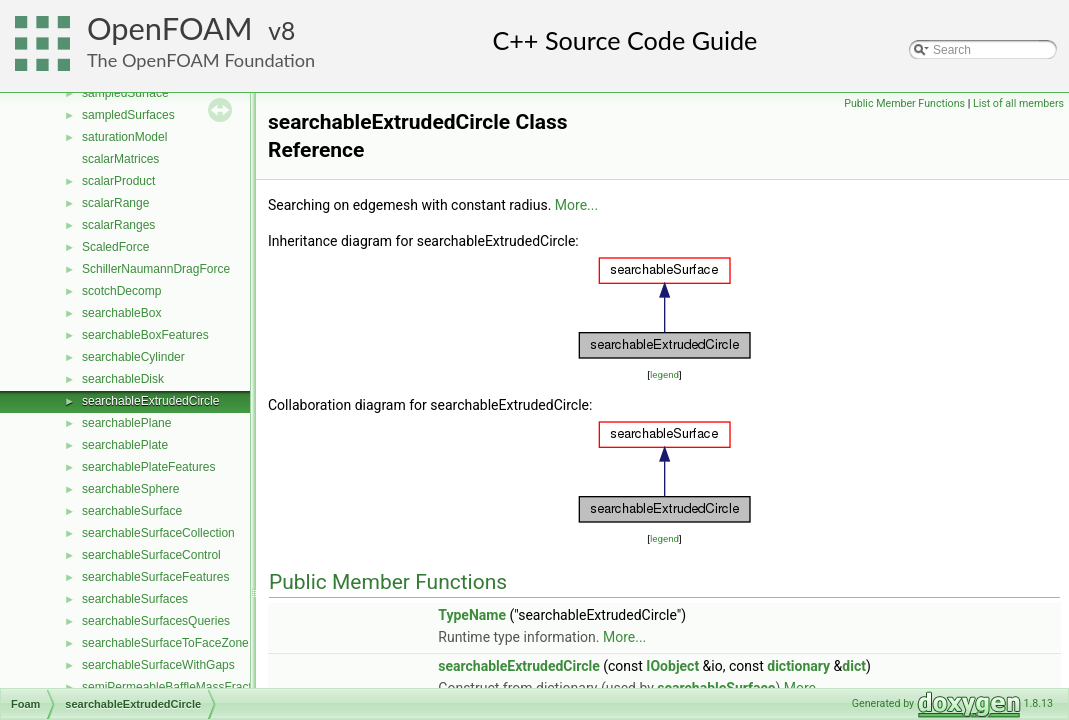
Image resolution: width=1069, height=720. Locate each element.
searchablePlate (125, 445)
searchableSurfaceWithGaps (158, 665)
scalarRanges (118, 225)
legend (664, 374)
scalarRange (115, 203)
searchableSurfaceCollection (158, 533)
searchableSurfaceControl (151, 555)
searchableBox (121, 313)
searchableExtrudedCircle (150, 401)
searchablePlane (126, 423)
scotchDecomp (121, 291)
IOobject (672, 666)
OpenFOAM (170, 28)
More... (576, 205)
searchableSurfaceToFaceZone (165, 643)
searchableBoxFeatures (145, 335)
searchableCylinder (133, 357)
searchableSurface (132, 511)
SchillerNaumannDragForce (156, 269)
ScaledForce (115, 247)
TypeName (472, 615)
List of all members (1018, 103)
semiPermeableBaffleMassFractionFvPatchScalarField (227, 687)
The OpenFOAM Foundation (201, 60)
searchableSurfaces (135, 599)
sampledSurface (125, 93)
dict (854, 666)
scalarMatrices (120, 159)
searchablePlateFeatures (148, 467)
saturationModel (124, 137)
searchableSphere (130, 489)
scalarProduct (118, 181)
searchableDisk (123, 379)
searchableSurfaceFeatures (155, 577)
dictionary (798, 666)
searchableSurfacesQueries (156, 621)
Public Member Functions (904, 103)
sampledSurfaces (128, 115)
